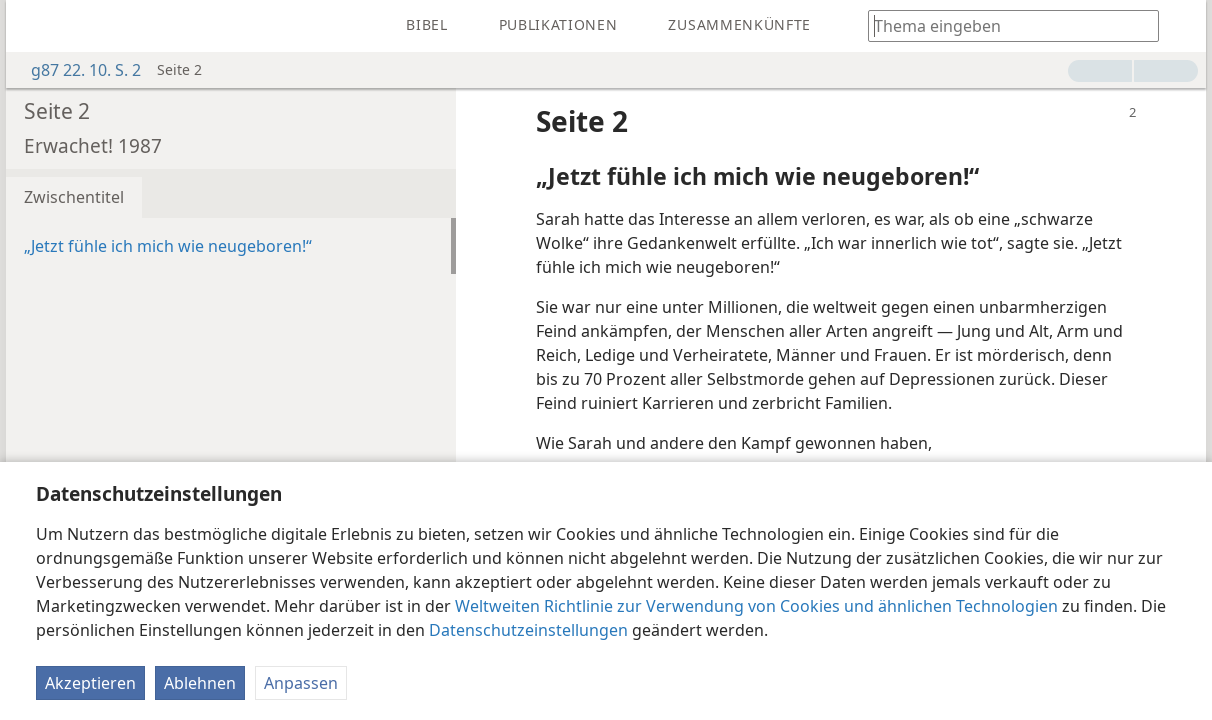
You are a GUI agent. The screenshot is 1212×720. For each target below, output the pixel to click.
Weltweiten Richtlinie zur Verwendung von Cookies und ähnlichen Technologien (756, 606)
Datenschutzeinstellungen (528, 630)
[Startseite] (36, 26)
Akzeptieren (90, 683)
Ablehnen (200, 683)
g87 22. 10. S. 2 (76, 70)
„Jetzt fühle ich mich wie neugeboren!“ (168, 246)
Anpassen (301, 683)
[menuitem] (36, 26)
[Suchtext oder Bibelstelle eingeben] (1004, 25)
